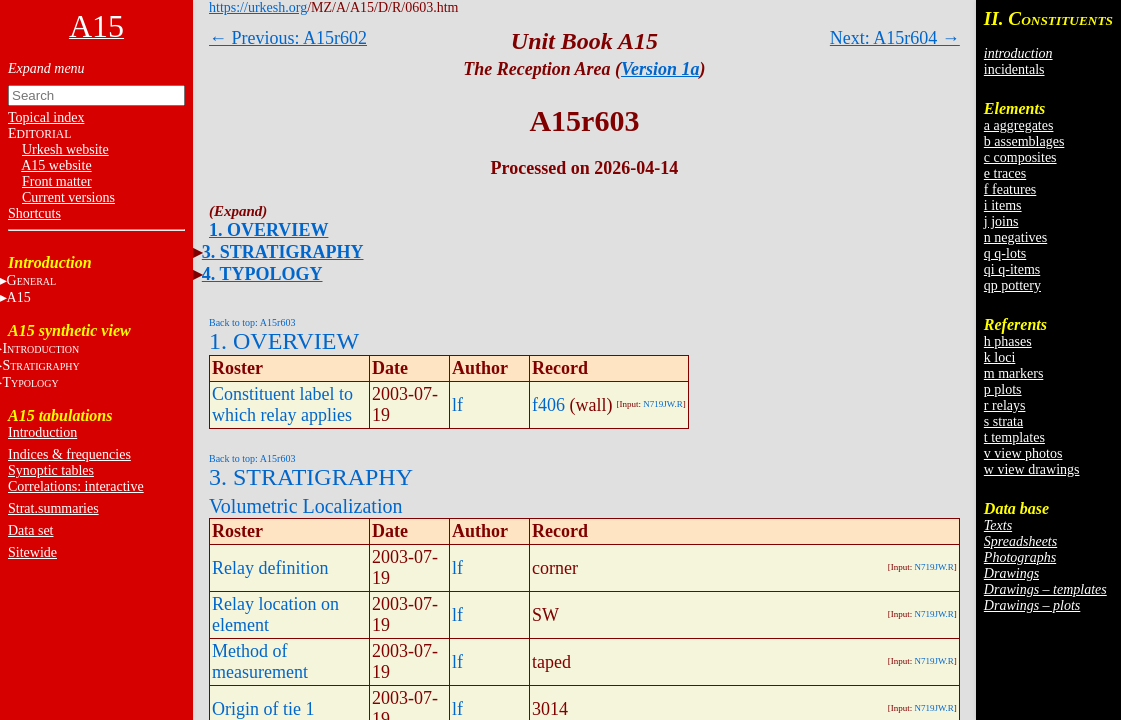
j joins (1001, 221)
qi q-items (1012, 269)
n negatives (1015, 237)
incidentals (1014, 69)
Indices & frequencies (69, 454)
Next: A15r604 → (895, 38)
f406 (548, 405)
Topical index (46, 117)
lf (457, 405)
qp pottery (1012, 285)
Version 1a (660, 69)
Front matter (57, 181)
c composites (1020, 157)
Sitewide (32, 552)
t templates (1014, 437)
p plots (1003, 389)
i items (1003, 205)
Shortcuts (34, 213)
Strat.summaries (53, 508)
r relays (1005, 405)
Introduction (42, 432)
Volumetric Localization (305, 506)
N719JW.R (662, 404)
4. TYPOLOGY (262, 274)
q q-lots (1005, 253)
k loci (1000, 357)
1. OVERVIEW (268, 230)
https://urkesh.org (258, 7)
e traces (1005, 173)
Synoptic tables (51, 470)
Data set (30, 530)
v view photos (1023, 453)
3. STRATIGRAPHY (283, 252)
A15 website (56, 165)
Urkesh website (65, 149)
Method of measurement (260, 661)
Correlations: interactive (76, 486)
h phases (1008, 341)
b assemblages (1024, 141)
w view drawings (1032, 469)
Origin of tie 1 (263, 709)
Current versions (68, 197)
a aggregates (1019, 125)
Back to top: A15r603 (252, 322)
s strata (1003, 421)
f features (1010, 189)
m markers (1013, 373)
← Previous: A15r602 (288, 38)
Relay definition (270, 568)
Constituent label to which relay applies (282, 404)
